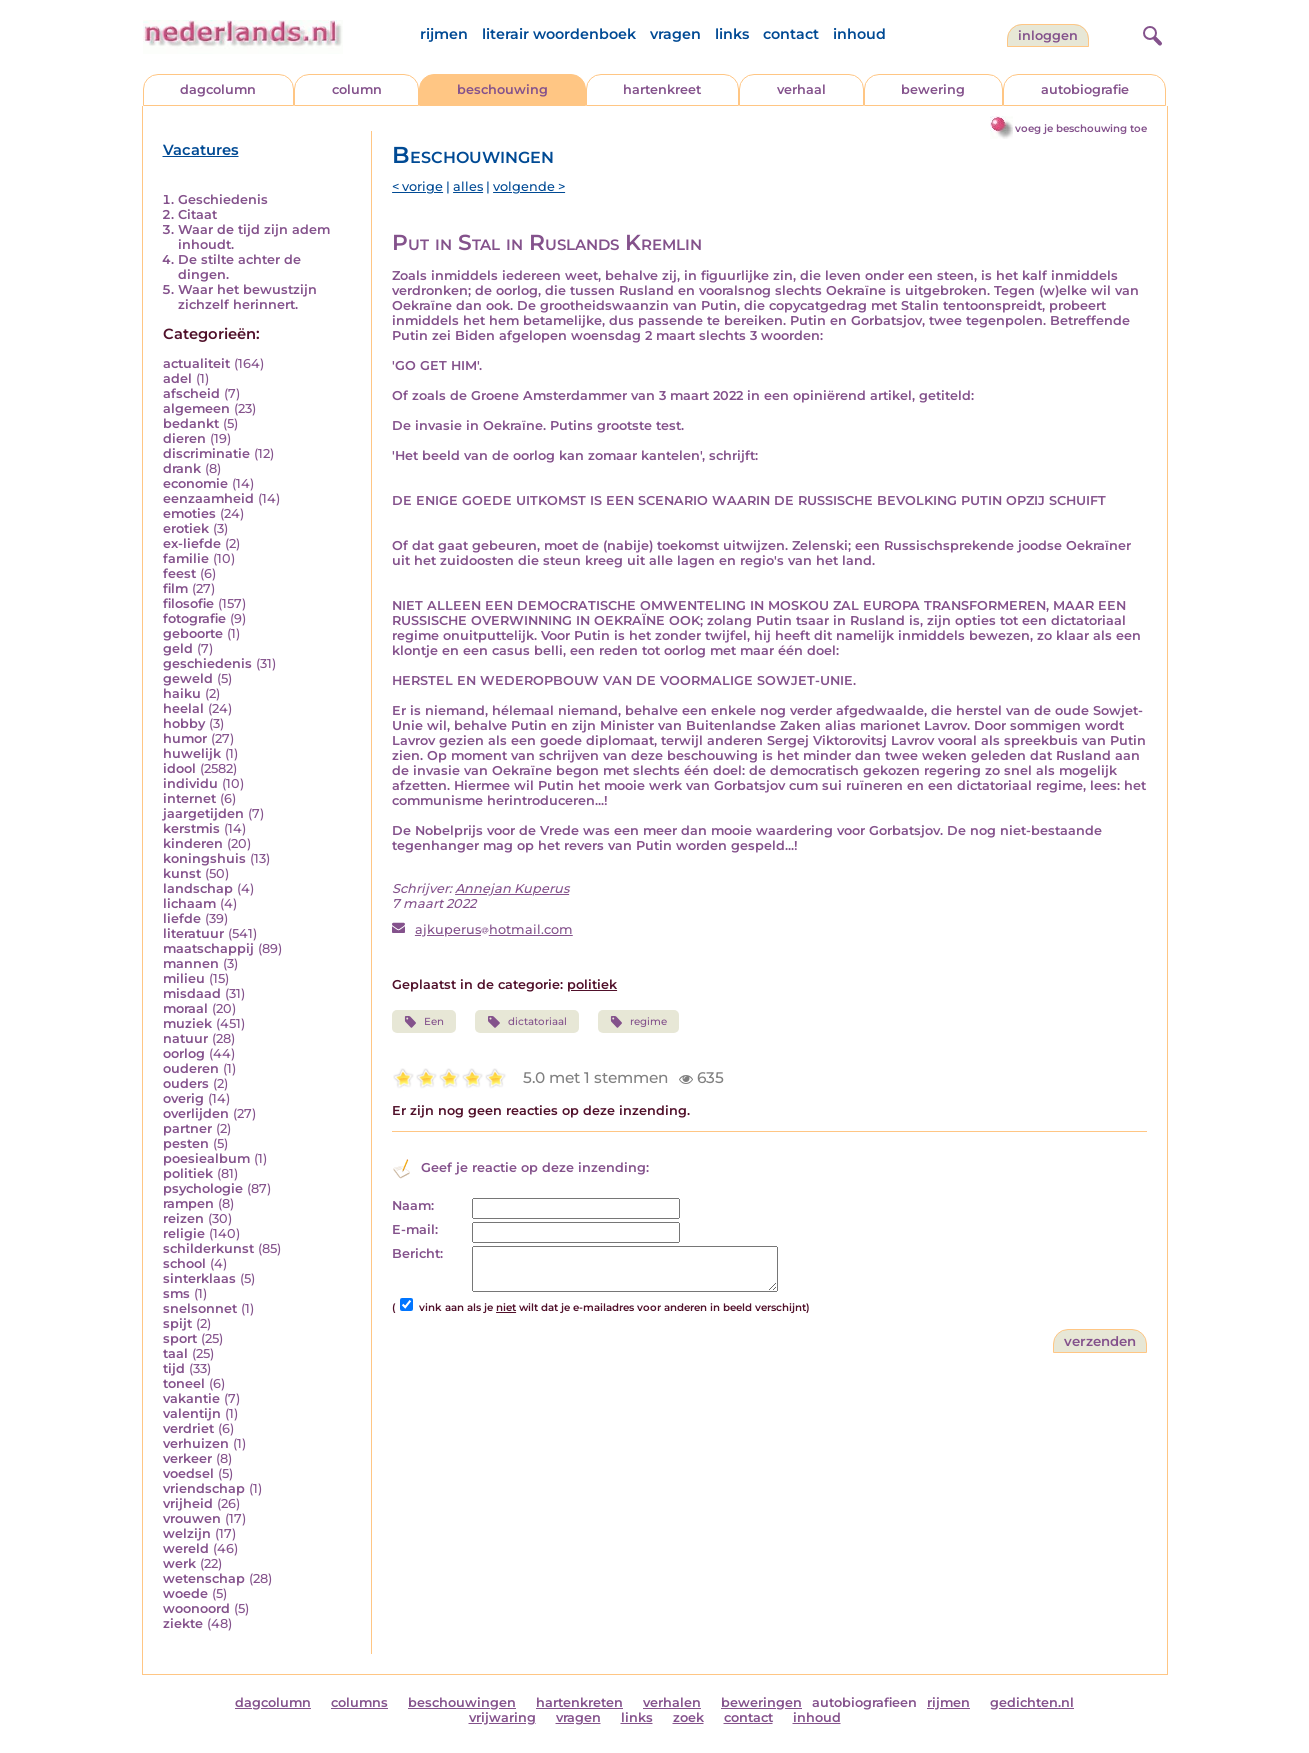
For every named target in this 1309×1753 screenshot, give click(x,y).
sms (176, 1293)
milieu (184, 978)
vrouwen (192, 1518)
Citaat (197, 214)
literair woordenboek (559, 34)
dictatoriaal (526, 1022)
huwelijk (192, 753)
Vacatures (201, 150)
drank (182, 468)
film (175, 588)
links (732, 34)
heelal (183, 708)
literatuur (193, 933)
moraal (185, 1008)
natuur (185, 1038)
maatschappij (208, 948)
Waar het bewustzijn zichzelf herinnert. (247, 297)
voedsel (188, 1473)
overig (183, 1098)
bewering (933, 89)
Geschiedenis (223, 199)
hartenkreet (662, 89)
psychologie (203, 1188)
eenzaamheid (208, 498)
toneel (184, 1383)
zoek (688, 1717)
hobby (184, 723)
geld (178, 648)
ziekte (183, 1623)
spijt (177, 1323)
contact (791, 34)
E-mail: (415, 1229)
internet (189, 798)
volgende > (529, 186)
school (184, 1263)
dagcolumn (218, 89)
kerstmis (191, 828)
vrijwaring (502, 1717)
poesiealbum (206, 1158)
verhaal (801, 89)
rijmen (444, 34)
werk (179, 1563)
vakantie (191, 1398)
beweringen (761, 1702)
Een (424, 1022)
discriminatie (206, 453)
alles (468, 186)
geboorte (193, 633)
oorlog (184, 1053)
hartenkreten (579, 1702)
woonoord (196, 1608)
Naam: (413, 1205)
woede (185, 1593)
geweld (188, 678)
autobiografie (1085, 89)
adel (177, 378)
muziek (187, 1023)
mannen (191, 963)
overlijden (196, 1113)
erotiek (186, 528)
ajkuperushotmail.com (494, 929)
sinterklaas (199, 1278)
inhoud (859, 34)
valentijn (192, 1413)
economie (195, 483)
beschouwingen (462, 1702)
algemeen (196, 408)
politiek (188, 1173)
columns (359, 1702)
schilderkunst (208, 1248)
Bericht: (417, 1253)
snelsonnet (200, 1308)
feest (179, 573)
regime (638, 1022)
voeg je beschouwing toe (1081, 128)
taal (175, 1353)
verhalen (672, 1702)
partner (187, 1128)
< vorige (417, 186)
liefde (182, 918)
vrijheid (188, 1503)
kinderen (193, 843)
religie (184, 1233)
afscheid (191, 393)
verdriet (188, 1428)
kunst (182, 873)
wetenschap (204, 1578)
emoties (189, 513)
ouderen (191, 1068)
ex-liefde (192, 543)
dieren (184, 438)
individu (190, 783)
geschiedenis (207, 663)
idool (179, 768)
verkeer (187, 1458)
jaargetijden (203, 813)
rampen (188, 1203)
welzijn (187, 1533)
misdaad (192, 993)
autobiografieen (864, 1702)
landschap (198, 888)
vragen (675, 34)
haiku (182, 693)
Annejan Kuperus (512, 888)
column (357, 89)
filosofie (188, 603)
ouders (186, 1083)
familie (186, 558)
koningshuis (204, 858)
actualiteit (196, 363)
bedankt (191, 423)
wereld (186, 1548)
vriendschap (204, 1488)
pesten (186, 1143)
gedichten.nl (1032, 1702)
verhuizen (196, 1443)
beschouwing (502, 89)
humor (185, 738)
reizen (183, 1218)
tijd (174, 1368)
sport (180, 1338)
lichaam (189, 903)
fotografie (194, 618)
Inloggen (1048, 35)
